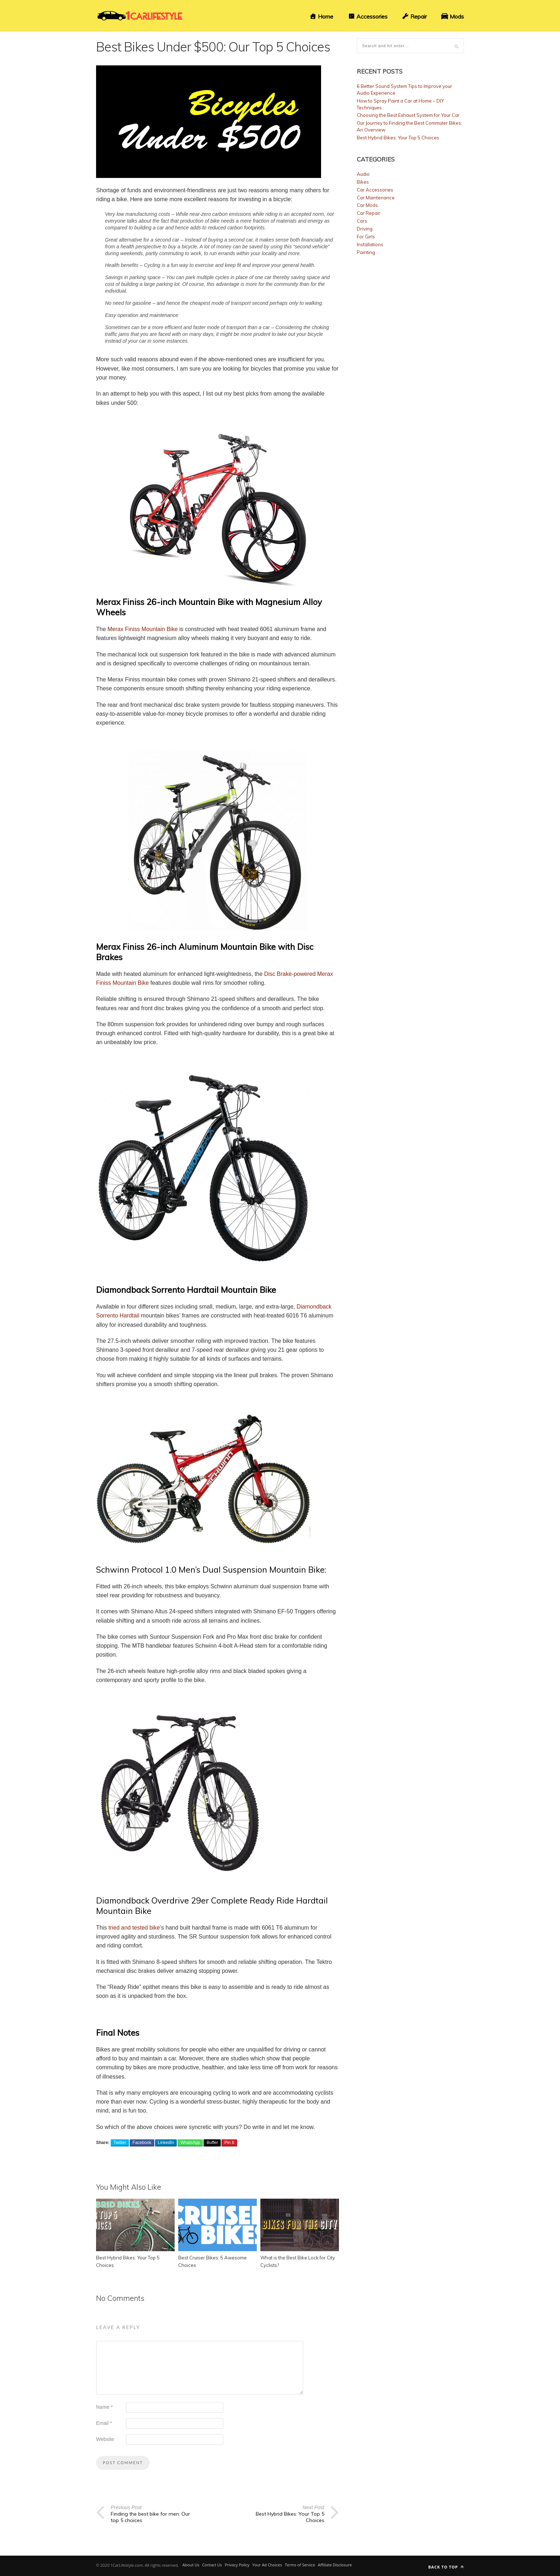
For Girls (366, 236)
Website (105, 2439)
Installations (370, 244)
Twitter (120, 2142)
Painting (366, 252)
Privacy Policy (237, 2564)
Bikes (363, 182)
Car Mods (367, 205)
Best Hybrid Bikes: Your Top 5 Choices (398, 137)
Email (104, 2423)
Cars (362, 221)
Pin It (229, 2142)
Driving (364, 229)
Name (104, 2407)
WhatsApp (190, 2142)
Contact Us (212, 2564)
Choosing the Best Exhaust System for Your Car (408, 115)
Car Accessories (375, 190)
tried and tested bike (134, 1928)
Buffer (212, 2142)
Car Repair (368, 213)
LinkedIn (166, 2142)
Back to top (446, 2567)
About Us (190, 2564)
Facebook (141, 2142)
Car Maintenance (376, 197)
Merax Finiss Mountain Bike (143, 629)
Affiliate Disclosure (335, 2564)
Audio (363, 174)
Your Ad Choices (267, 2564)
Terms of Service (300, 2564)
